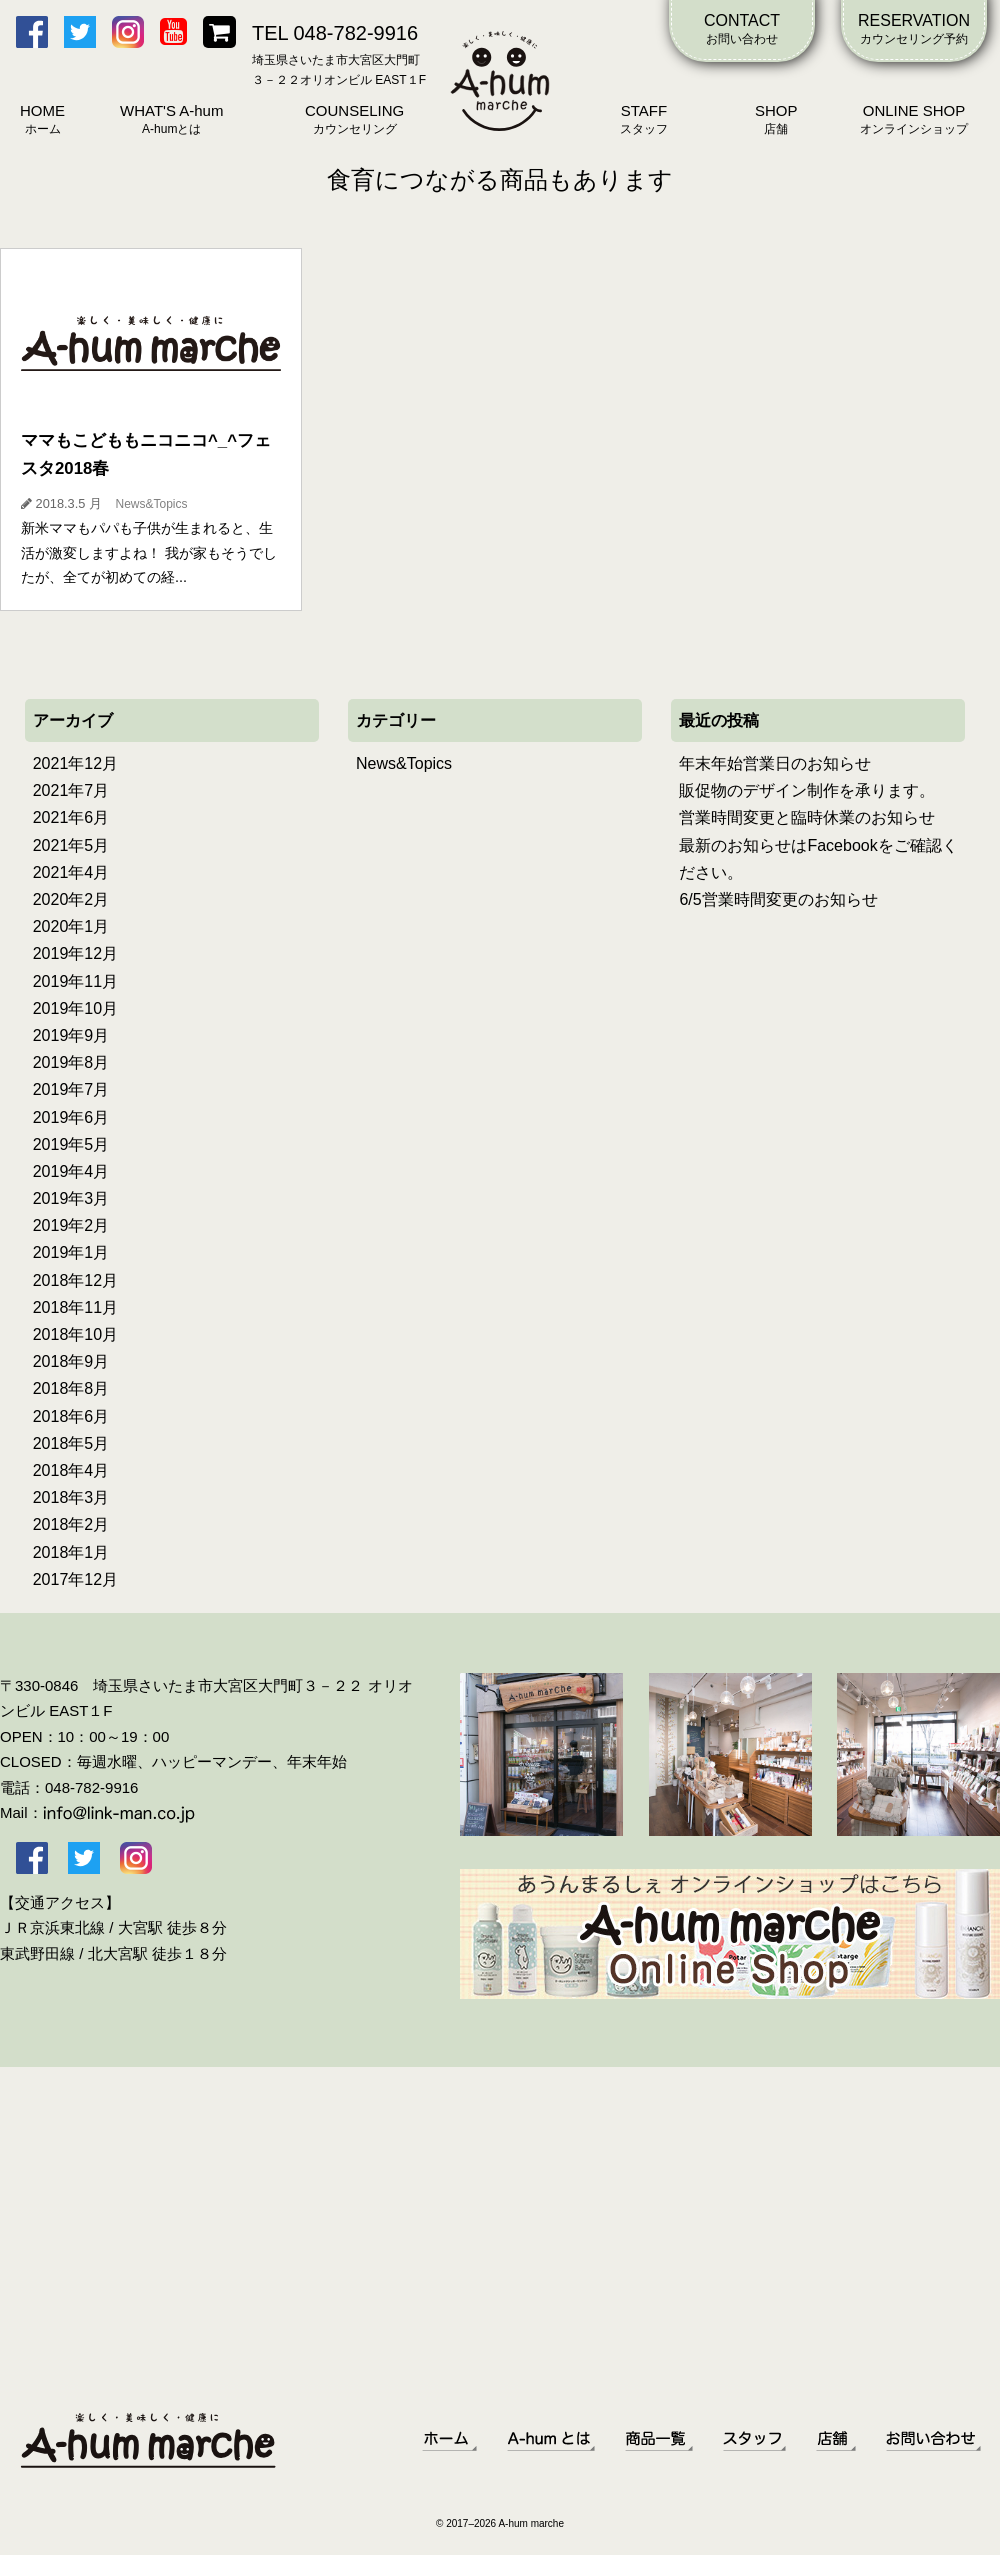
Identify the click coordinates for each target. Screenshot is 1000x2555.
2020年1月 (71, 926)
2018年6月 (71, 1416)
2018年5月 (71, 1443)
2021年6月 (71, 817)
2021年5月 (71, 845)
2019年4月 (71, 1171)
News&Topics (404, 763)
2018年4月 (71, 1470)
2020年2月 (71, 899)
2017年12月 (75, 1579)
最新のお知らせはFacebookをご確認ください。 (818, 859)
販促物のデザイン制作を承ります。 (807, 790)
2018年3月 (71, 1497)
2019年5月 (71, 1144)
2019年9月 (71, 1035)
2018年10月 (75, 1334)
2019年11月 (75, 981)
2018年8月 (71, 1388)
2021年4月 (71, 872)
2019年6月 (71, 1117)
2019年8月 (71, 1062)
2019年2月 (71, 1225)
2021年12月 (75, 763)
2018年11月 (75, 1307)
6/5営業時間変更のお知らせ (778, 899)
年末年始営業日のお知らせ (775, 763)
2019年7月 (71, 1089)
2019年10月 (75, 1008)
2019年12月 (75, 953)
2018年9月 (71, 1361)
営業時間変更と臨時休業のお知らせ (807, 817)
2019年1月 (71, 1252)
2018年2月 (71, 1524)
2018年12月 (75, 1280)
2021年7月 (71, 790)
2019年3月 (71, 1198)
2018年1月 (71, 1552)
